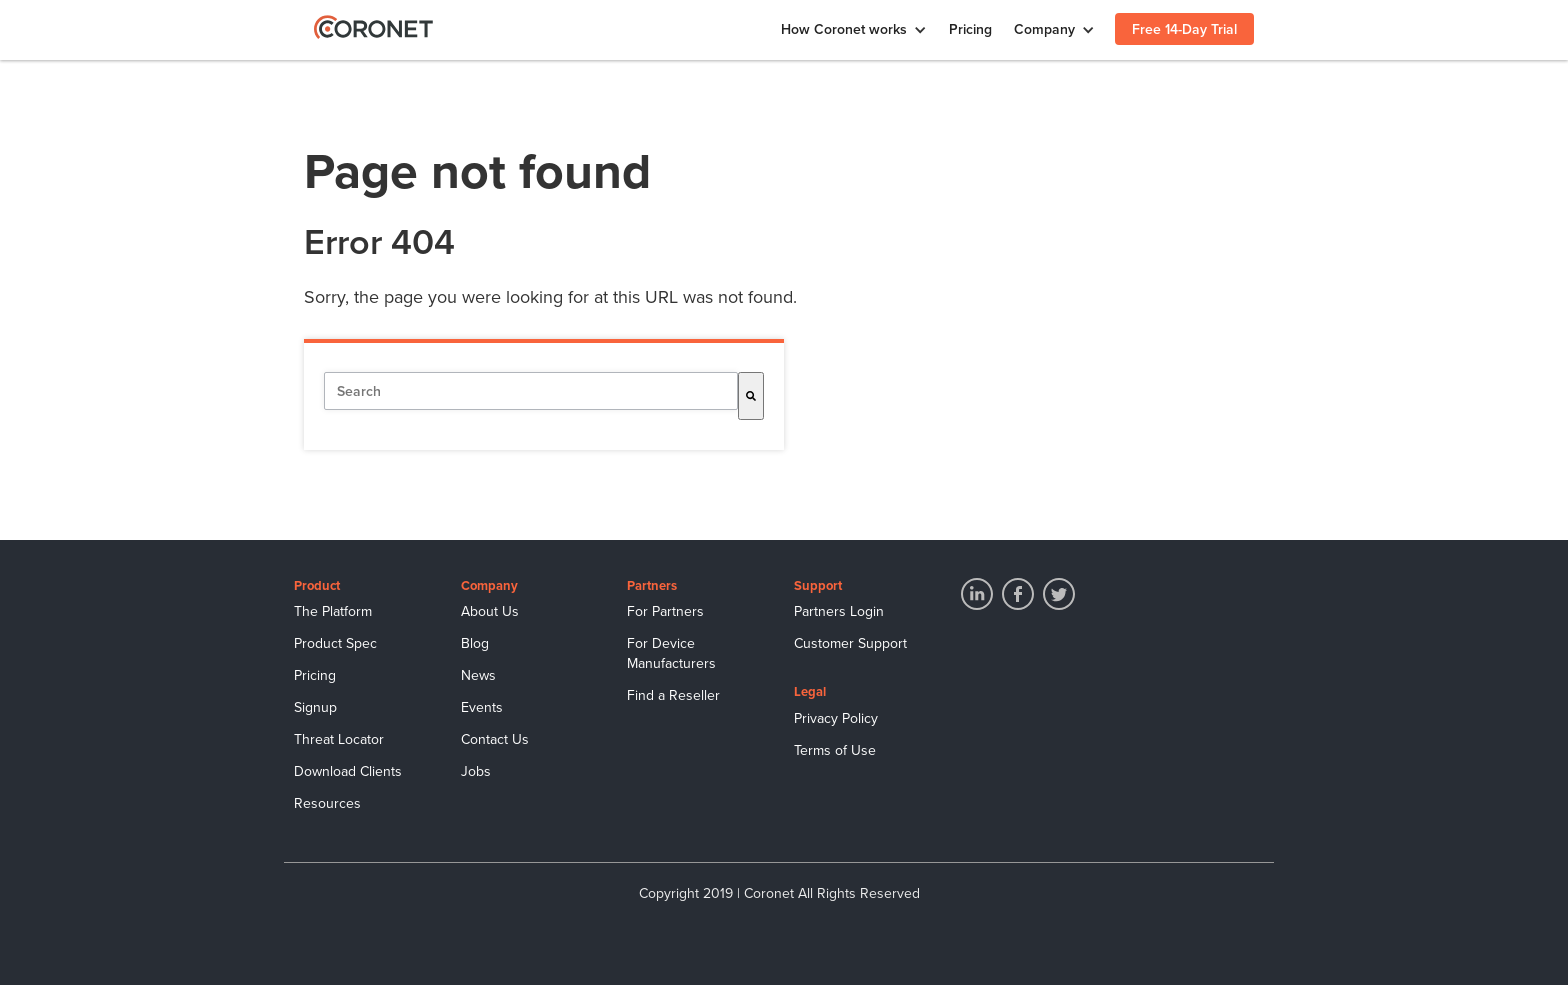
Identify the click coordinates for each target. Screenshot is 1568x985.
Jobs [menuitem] (476, 771)
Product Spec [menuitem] (335, 643)
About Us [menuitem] (490, 611)
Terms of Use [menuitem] (835, 750)
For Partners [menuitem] (665, 611)
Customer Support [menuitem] (850, 643)
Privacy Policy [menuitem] (836, 718)
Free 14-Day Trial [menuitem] (1184, 29)
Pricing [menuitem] (970, 29)
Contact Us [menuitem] (495, 739)
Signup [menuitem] (315, 707)
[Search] (751, 396)
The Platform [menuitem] (333, 611)
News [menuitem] (478, 675)
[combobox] (531, 391)
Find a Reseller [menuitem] (673, 695)
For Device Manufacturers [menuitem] (671, 653)
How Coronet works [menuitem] (844, 29)
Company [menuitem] (1044, 29)
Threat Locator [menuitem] (339, 739)
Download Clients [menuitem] (348, 771)
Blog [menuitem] (475, 643)
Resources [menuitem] (327, 803)
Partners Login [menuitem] (839, 611)
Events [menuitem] (482, 707)
